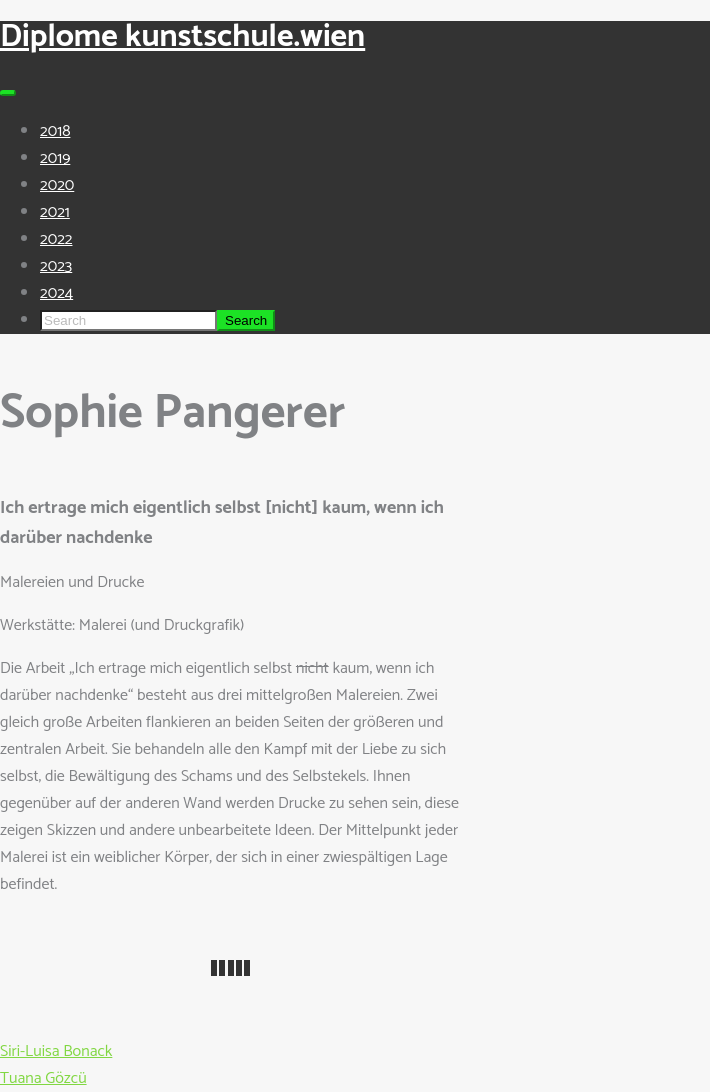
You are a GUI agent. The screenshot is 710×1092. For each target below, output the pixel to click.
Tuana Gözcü (43, 1078)
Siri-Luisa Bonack (56, 1051)
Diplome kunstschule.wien (182, 37)
